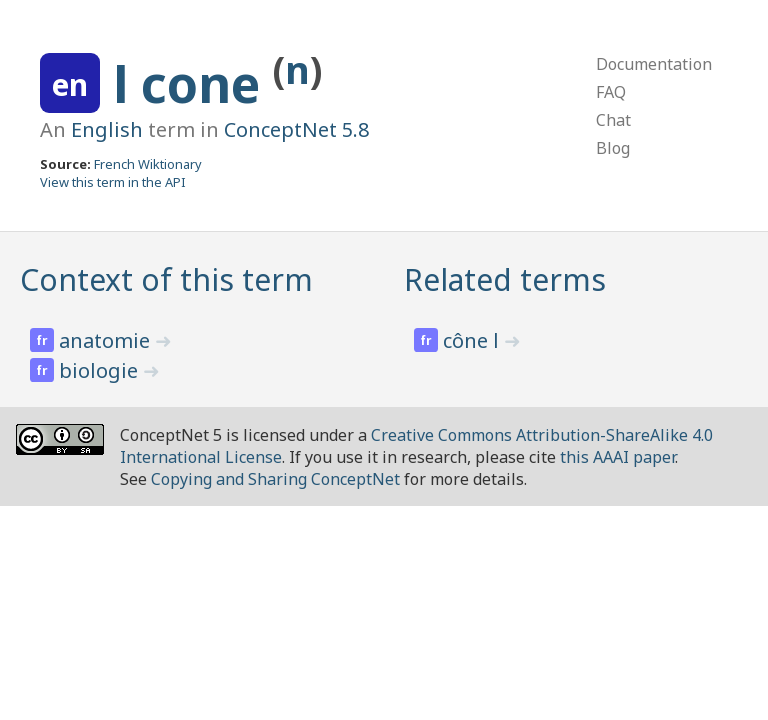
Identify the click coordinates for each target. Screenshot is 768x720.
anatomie (107, 340)
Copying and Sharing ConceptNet (275, 479)
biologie (101, 370)
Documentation (654, 64)
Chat (613, 120)
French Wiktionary (148, 164)
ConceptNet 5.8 (296, 129)
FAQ (611, 92)
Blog (613, 148)
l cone (193, 84)
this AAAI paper (617, 457)
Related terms (505, 279)
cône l (473, 340)
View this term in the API (113, 182)
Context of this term (166, 279)
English (107, 129)
